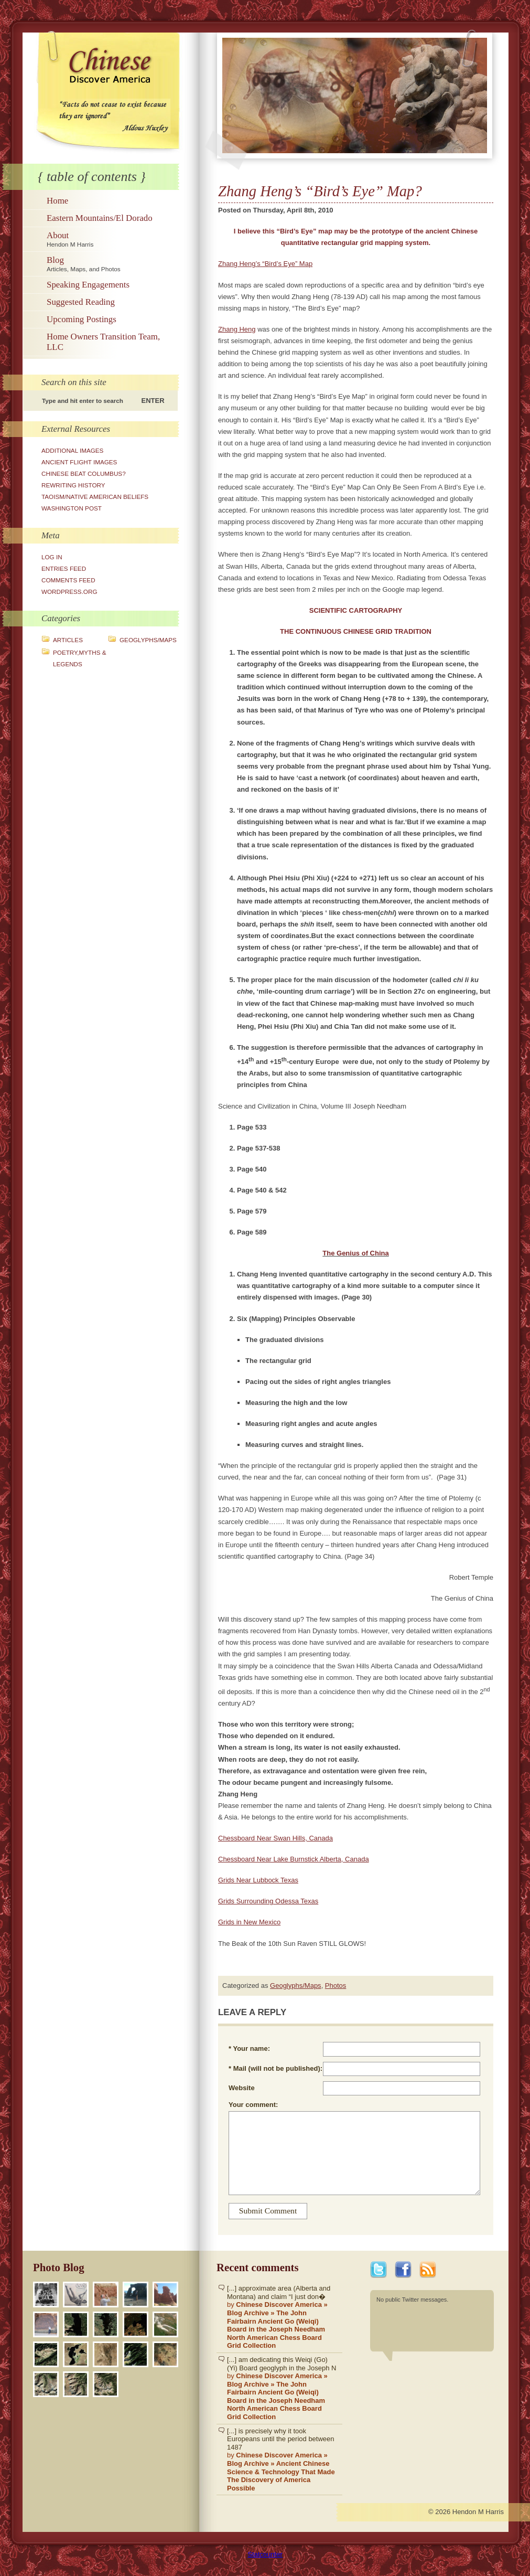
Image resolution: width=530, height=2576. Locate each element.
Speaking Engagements (88, 285)
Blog (111, 264)
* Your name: (249, 2048)
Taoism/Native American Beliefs (94, 496)
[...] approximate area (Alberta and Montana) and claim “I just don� (282, 2317)
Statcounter (265, 2554)
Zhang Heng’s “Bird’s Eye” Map (265, 264)
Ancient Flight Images (79, 462)
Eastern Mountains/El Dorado (100, 218)
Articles (68, 639)
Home (57, 201)
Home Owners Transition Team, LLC (103, 342)
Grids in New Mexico (249, 1922)
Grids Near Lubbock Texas (258, 1880)
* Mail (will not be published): (275, 2068)
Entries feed (63, 568)
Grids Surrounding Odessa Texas (268, 1901)
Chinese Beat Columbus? (83, 473)
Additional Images (72, 450)
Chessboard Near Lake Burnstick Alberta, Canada (293, 1859)
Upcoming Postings (81, 319)
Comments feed (68, 580)
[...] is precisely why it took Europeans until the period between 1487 (282, 2460)
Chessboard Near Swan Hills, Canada (275, 1838)
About (111, 239)
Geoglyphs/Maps (148, 639)
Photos (335, 1985)
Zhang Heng (237, 329)
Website (242, 2088)
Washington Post (71, 508)
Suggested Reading (81, 302)
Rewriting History (73, 485)
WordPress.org (69, 591)
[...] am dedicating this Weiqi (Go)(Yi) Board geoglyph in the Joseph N (282, 2388)
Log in (51, 556)
